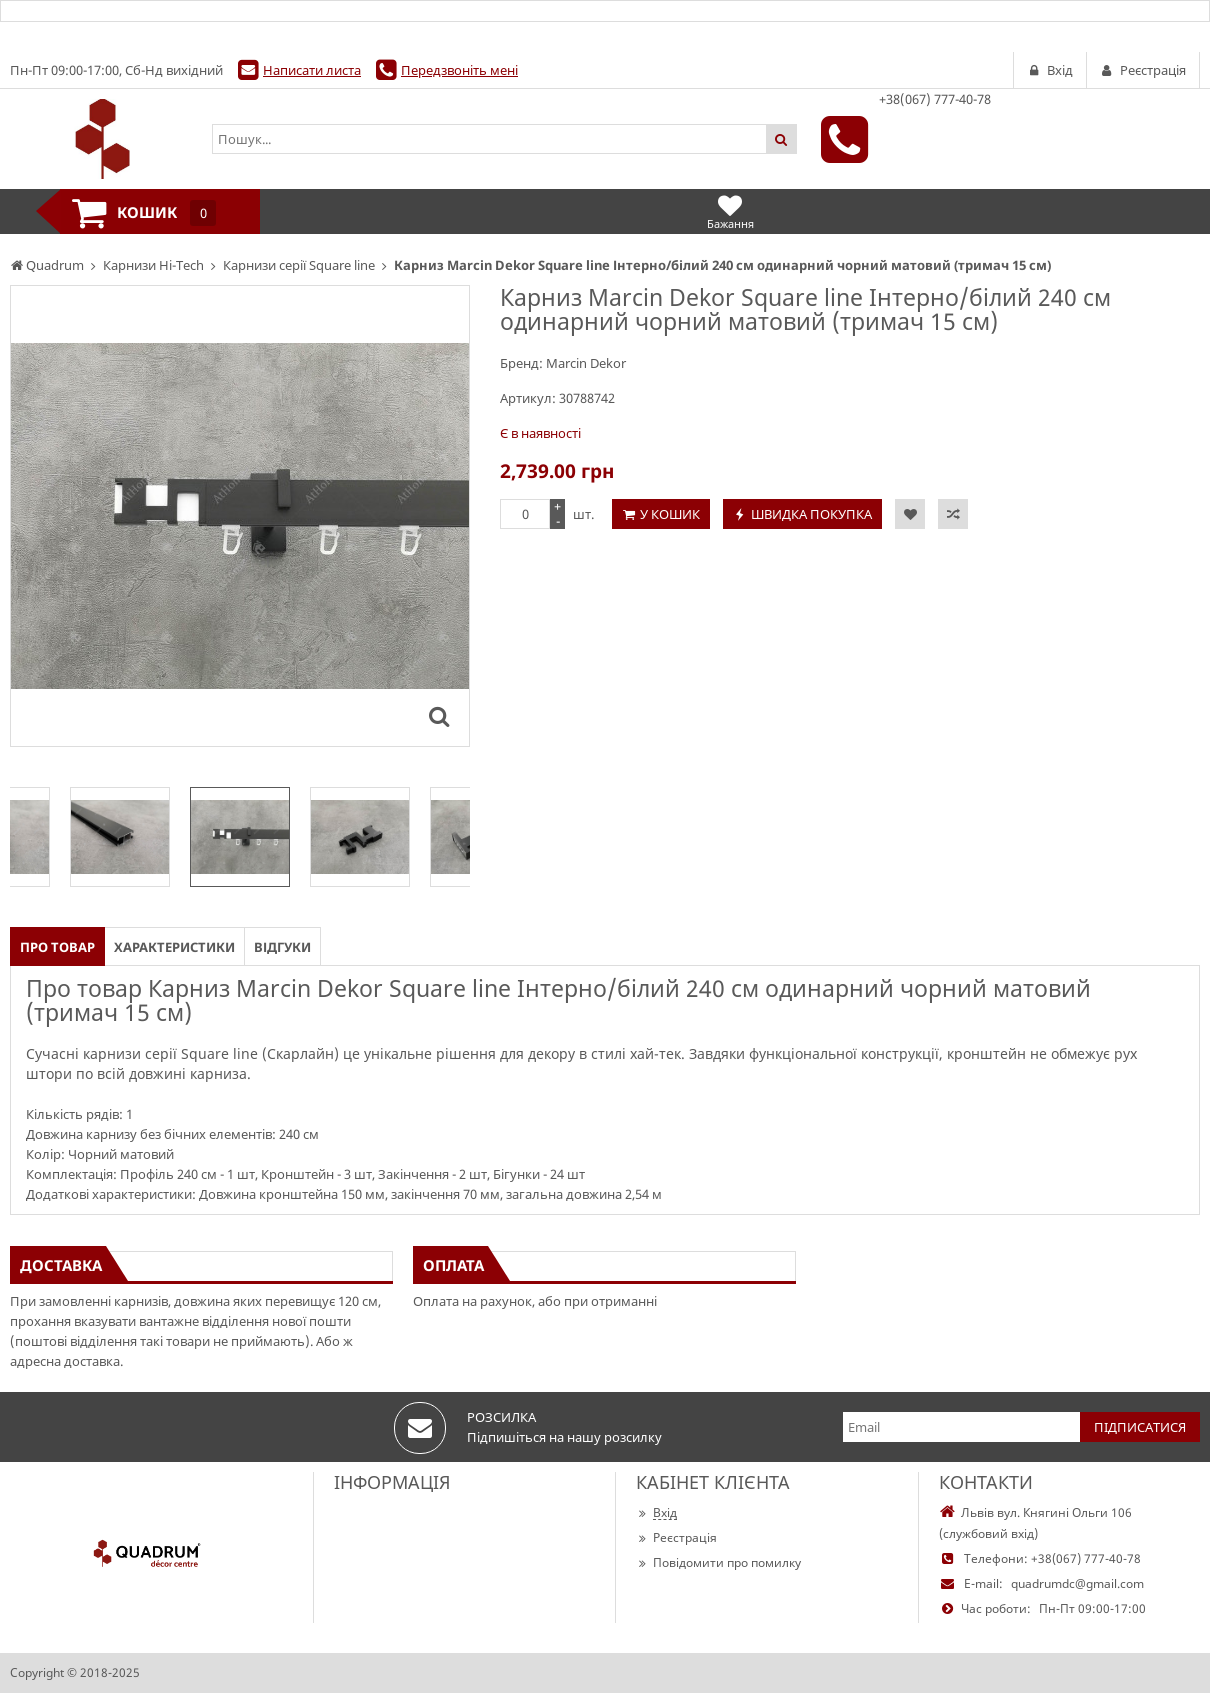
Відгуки (282, 947)
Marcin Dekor (586, 363)
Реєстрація (676, 1537)
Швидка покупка (811, 514)
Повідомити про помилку (718, 1562)
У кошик (670, 514)
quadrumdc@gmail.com (1077, 1583)
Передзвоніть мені (459, 70)
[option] (240, 837)
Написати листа (312, 70)
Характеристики (174, 947)
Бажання (730, 211)
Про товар (57, 947)
